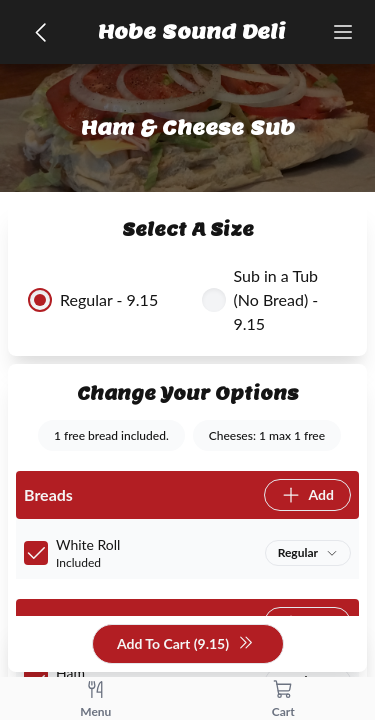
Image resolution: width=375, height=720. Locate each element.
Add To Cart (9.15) (185, 644)
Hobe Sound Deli (192, 32)
